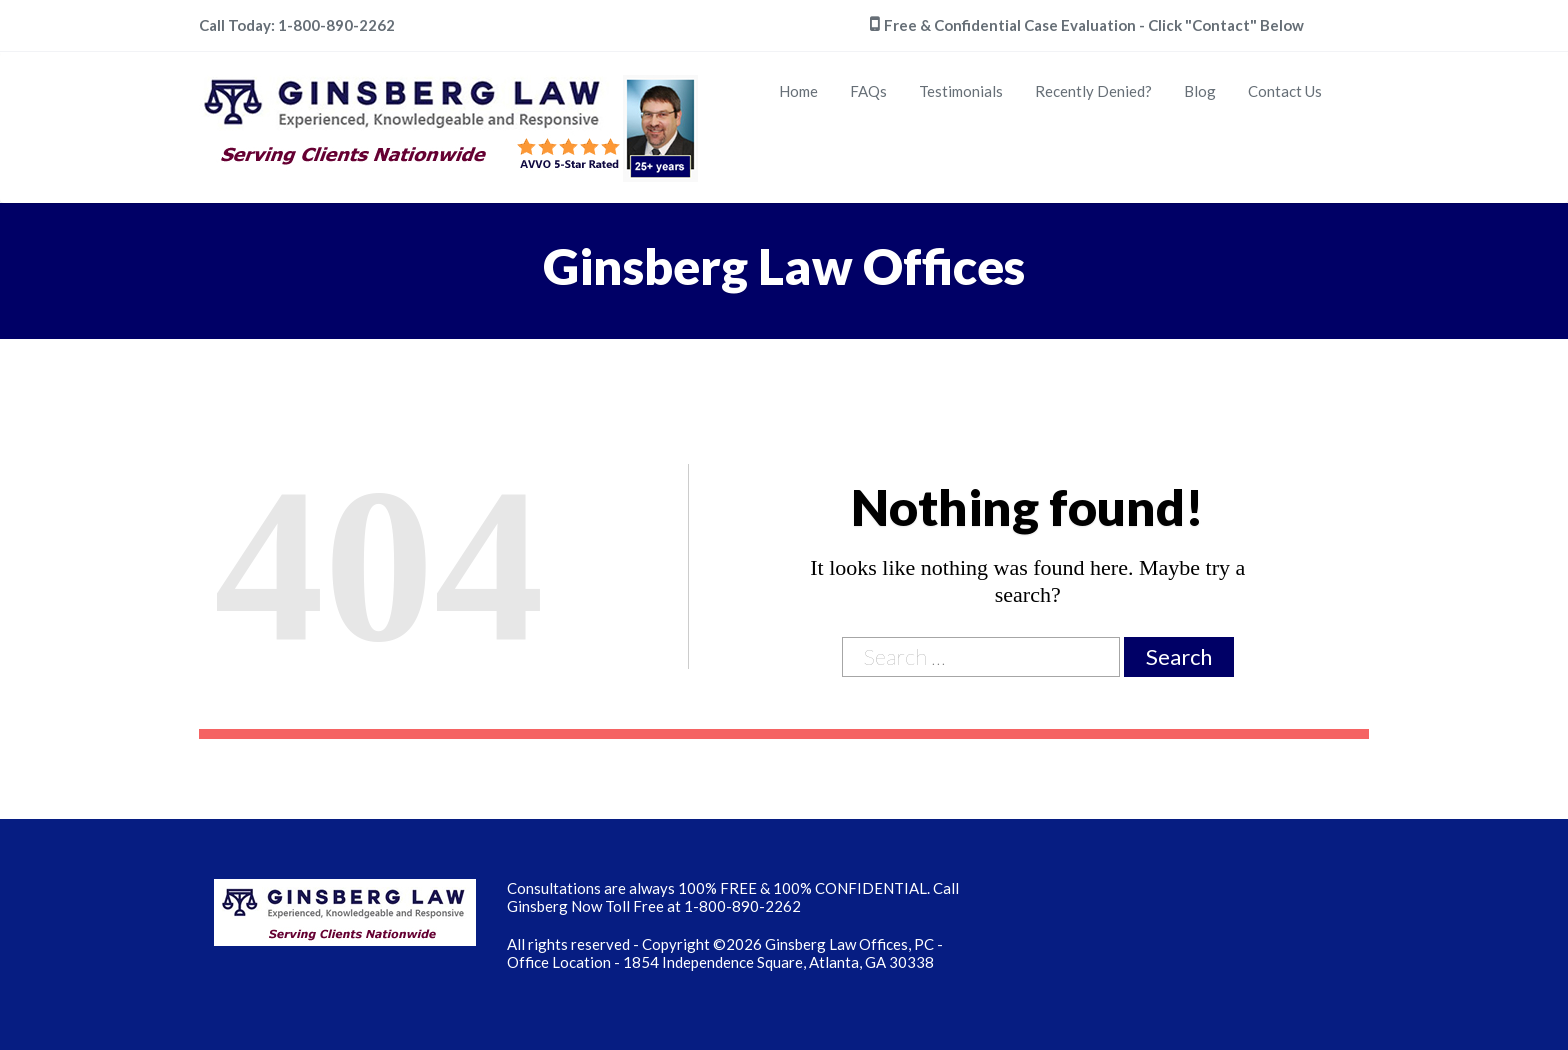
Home (798, 91)
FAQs (868, 91)
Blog (1200, 91)
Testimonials (961, 91)
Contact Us (1285, 91)
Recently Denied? (1093, 91)
